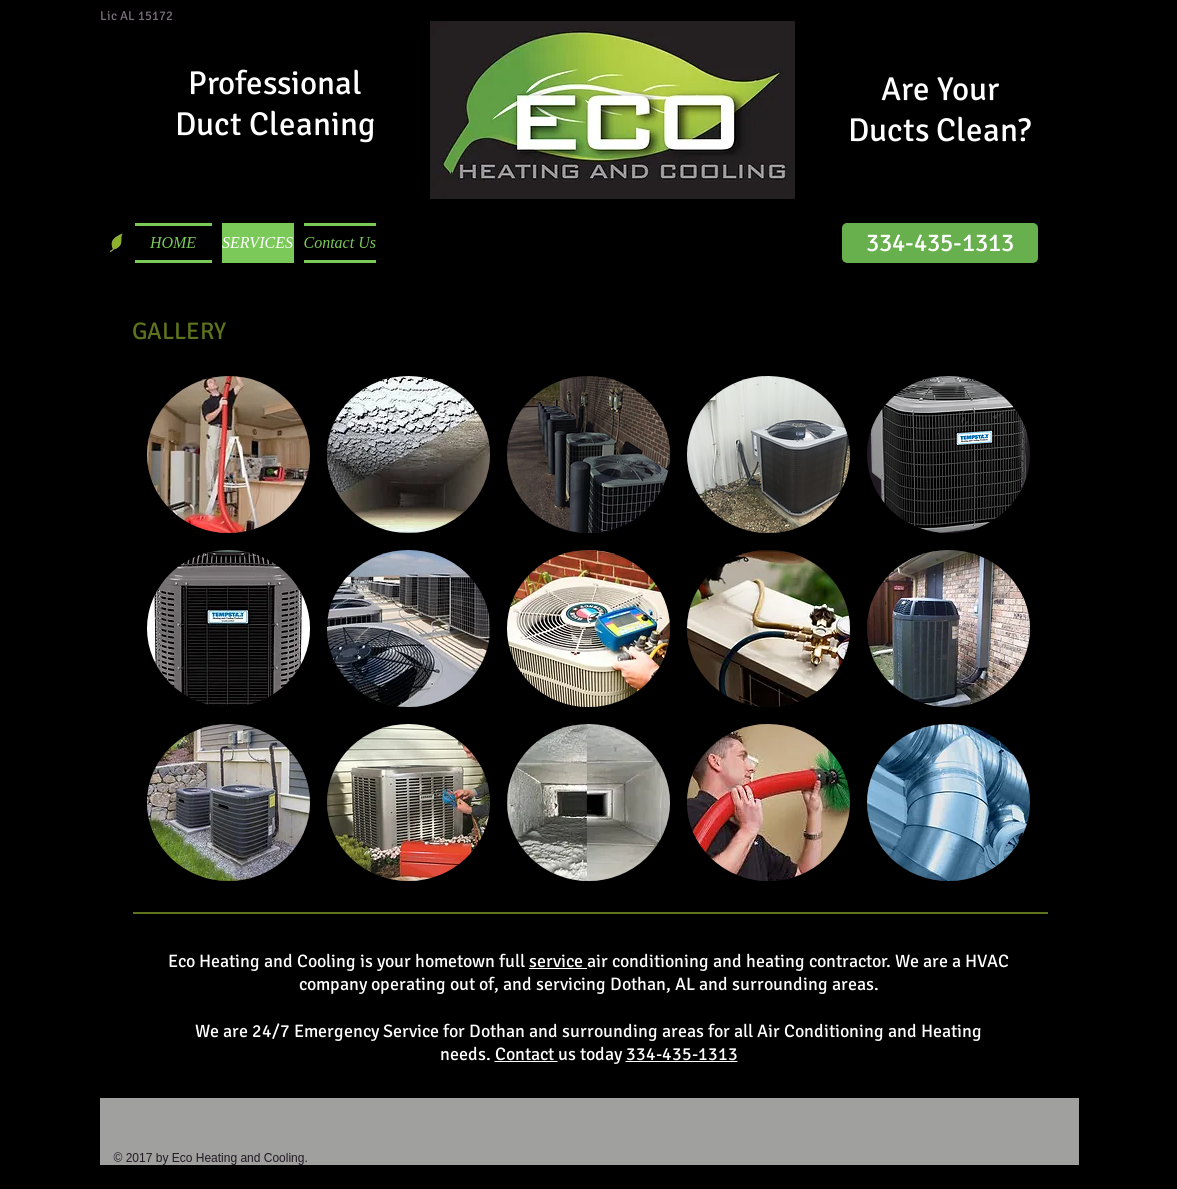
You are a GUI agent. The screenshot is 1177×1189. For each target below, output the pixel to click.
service (558, 961)
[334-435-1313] (940, 243)
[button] (228, 454)
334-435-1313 (682, 1054)
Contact (526, 1054)
